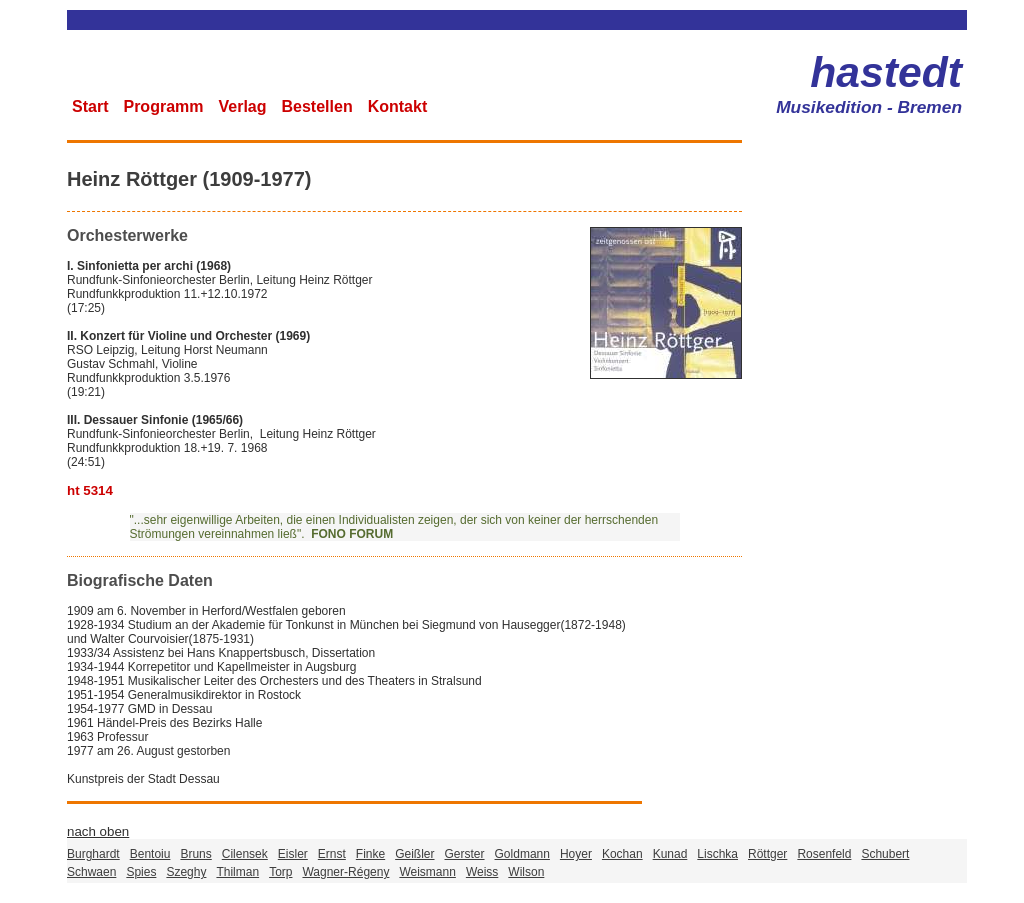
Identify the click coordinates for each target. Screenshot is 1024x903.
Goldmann (522, 854)
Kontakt (398, 106)
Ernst (332, 854)
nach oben (98, 831)
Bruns (195, 854)
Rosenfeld (824, 854)
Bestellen (317, 106)
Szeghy (186, 872)
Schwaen (91, 872)
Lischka (717, 854)
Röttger (767, 854)
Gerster (465, 854)
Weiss (482, 872)
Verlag (242, 106)
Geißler (414, 854)
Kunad (670, 854)
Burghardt (93, 854)
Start (90, 106)
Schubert (885, 854)
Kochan (622, 854)
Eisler (293, 854)
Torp (280, 872)
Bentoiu (150, 854)
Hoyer (576, 854)
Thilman (237, 872)
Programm (163, 106)
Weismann (427, 872)
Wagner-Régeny (345, 872)
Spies (141, 872)
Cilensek (245, 854)
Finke (370, 854)
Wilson (526, 872)
